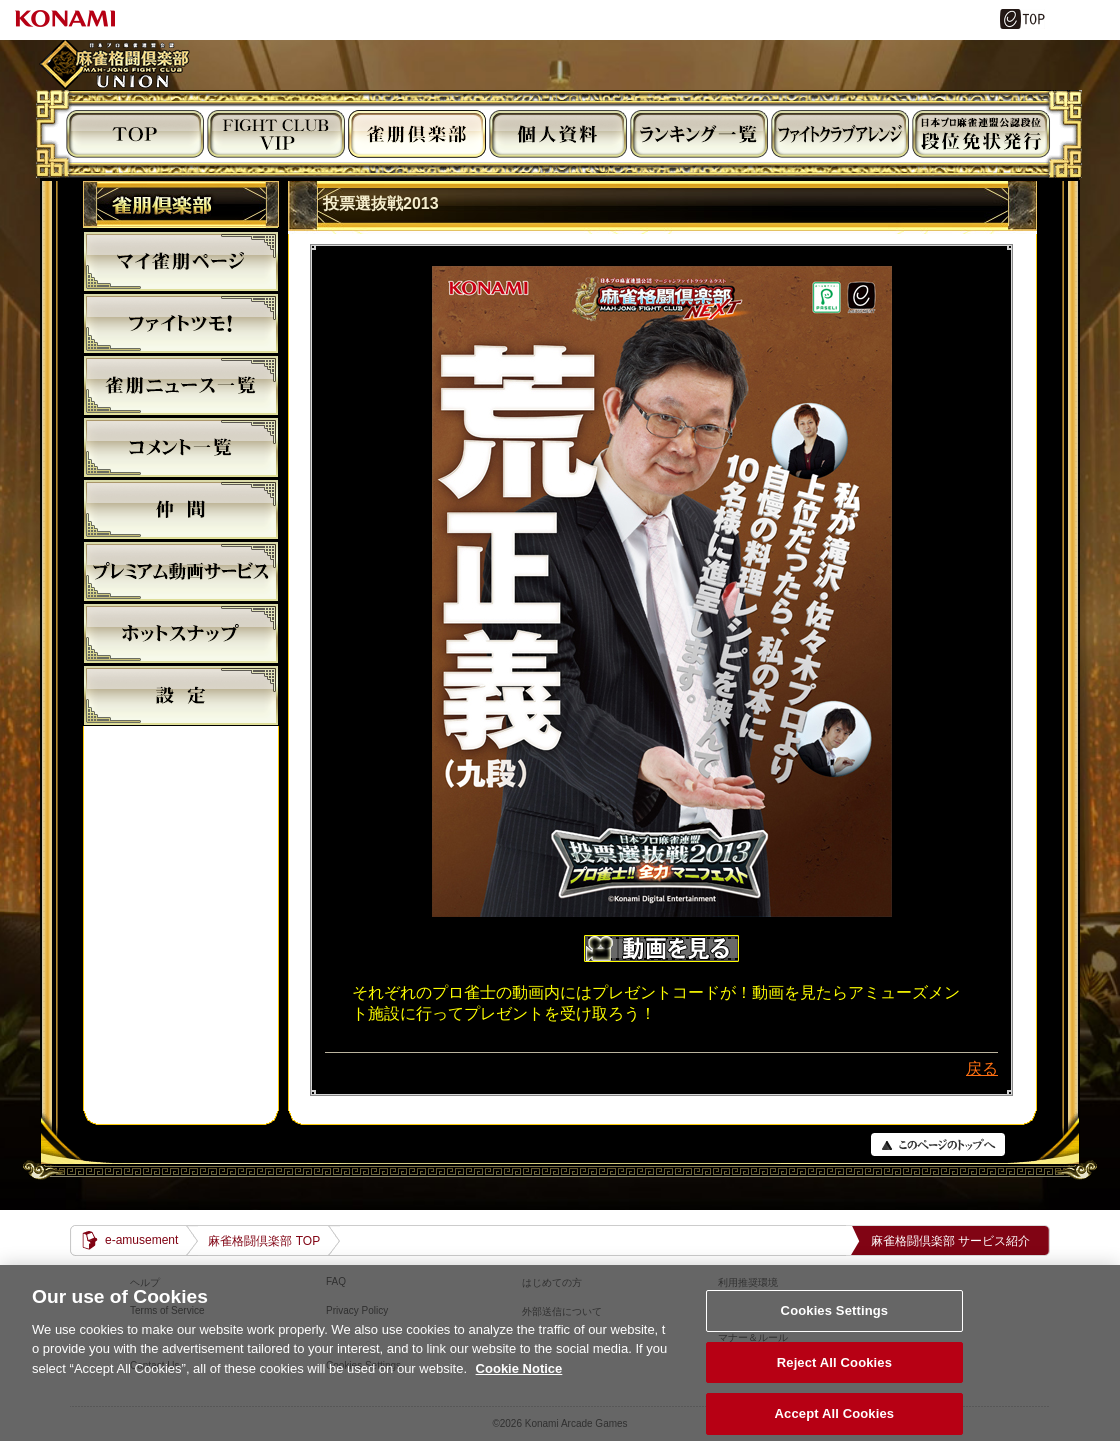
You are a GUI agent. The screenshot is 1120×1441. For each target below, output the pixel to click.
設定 (181, 695)
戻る (982, 1068)
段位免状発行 (981, 134)
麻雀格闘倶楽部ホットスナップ (181, 633)
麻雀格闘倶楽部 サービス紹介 (950, 1241)
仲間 (181, 509)
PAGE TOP (938, 1144)
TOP (135, 134)
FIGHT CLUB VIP (276, 134)
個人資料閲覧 (558, 134)
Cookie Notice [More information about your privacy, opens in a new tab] (519, 1382)
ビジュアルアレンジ (840, 134)
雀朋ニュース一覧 (181, 385)
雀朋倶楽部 (417, 134)
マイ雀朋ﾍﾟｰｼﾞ (181, 261)
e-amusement (141, 1240)
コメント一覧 (181, 447)
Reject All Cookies (834, 1376)
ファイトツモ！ (181, 323)
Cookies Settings (835, 1324)
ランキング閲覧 (699, 134)
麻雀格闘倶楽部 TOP (264, 1241)
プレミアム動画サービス (181, 571)
